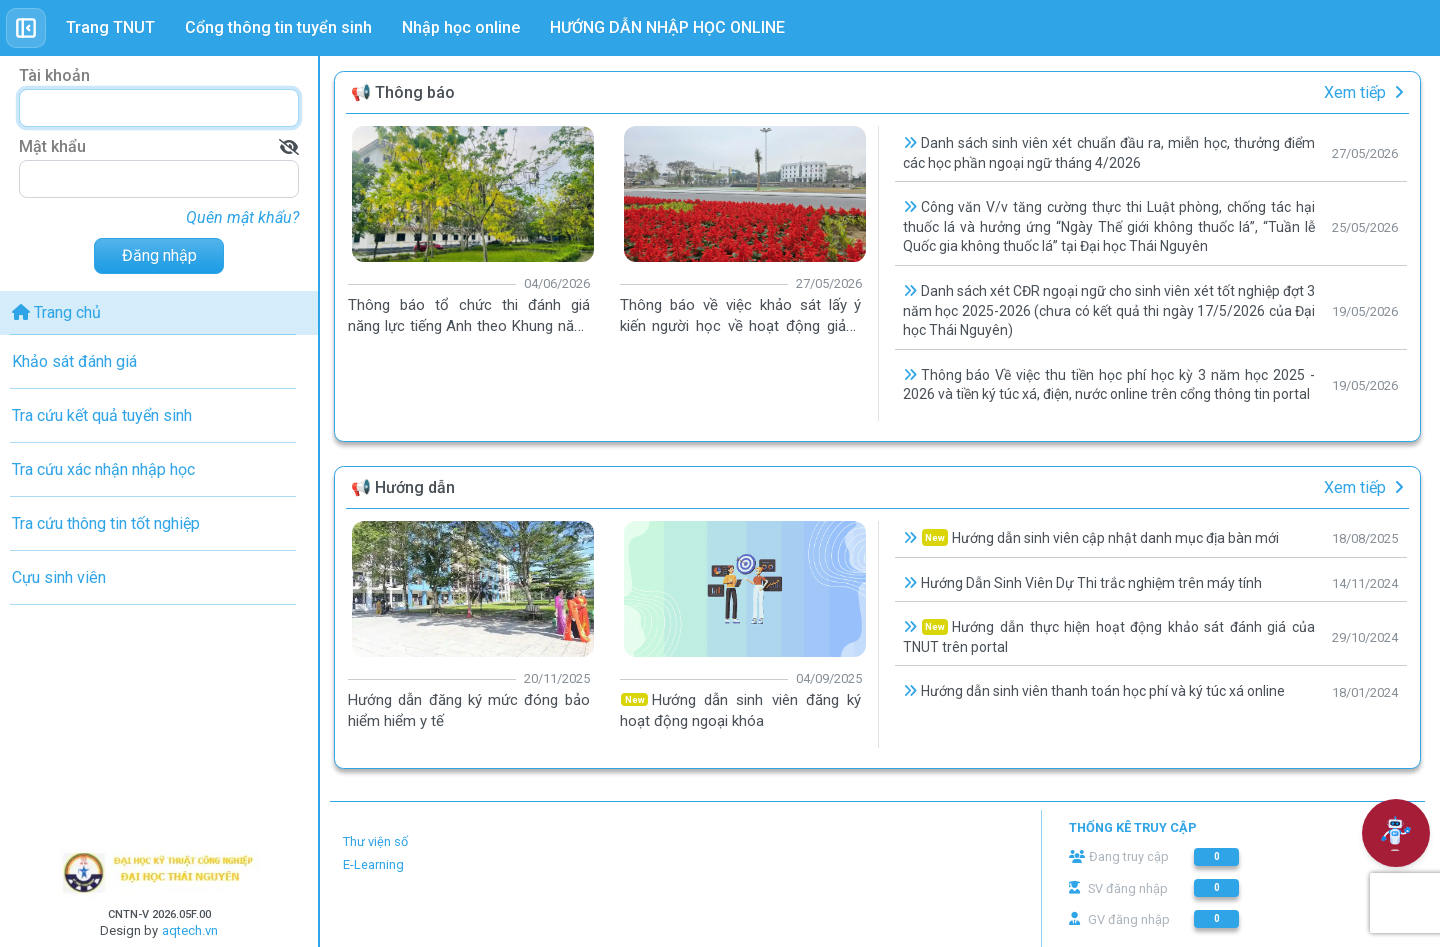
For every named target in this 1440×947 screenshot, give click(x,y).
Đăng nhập (159, 255)
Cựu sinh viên (59, 577)
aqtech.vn (190, 930)
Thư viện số (375, 841)
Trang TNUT (110, 27)
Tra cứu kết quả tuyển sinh (102, 415)
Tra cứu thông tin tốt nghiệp (106, 523)
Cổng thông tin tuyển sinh (278, 27)
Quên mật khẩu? (242, 217)
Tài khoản (54, 75)
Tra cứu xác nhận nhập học (103, 469)
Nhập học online (461, 27)
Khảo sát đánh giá (74, 361)
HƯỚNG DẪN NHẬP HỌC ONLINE (667, 27)
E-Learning (373, 864)
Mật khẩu (52, 146)
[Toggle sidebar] (26, 28)
